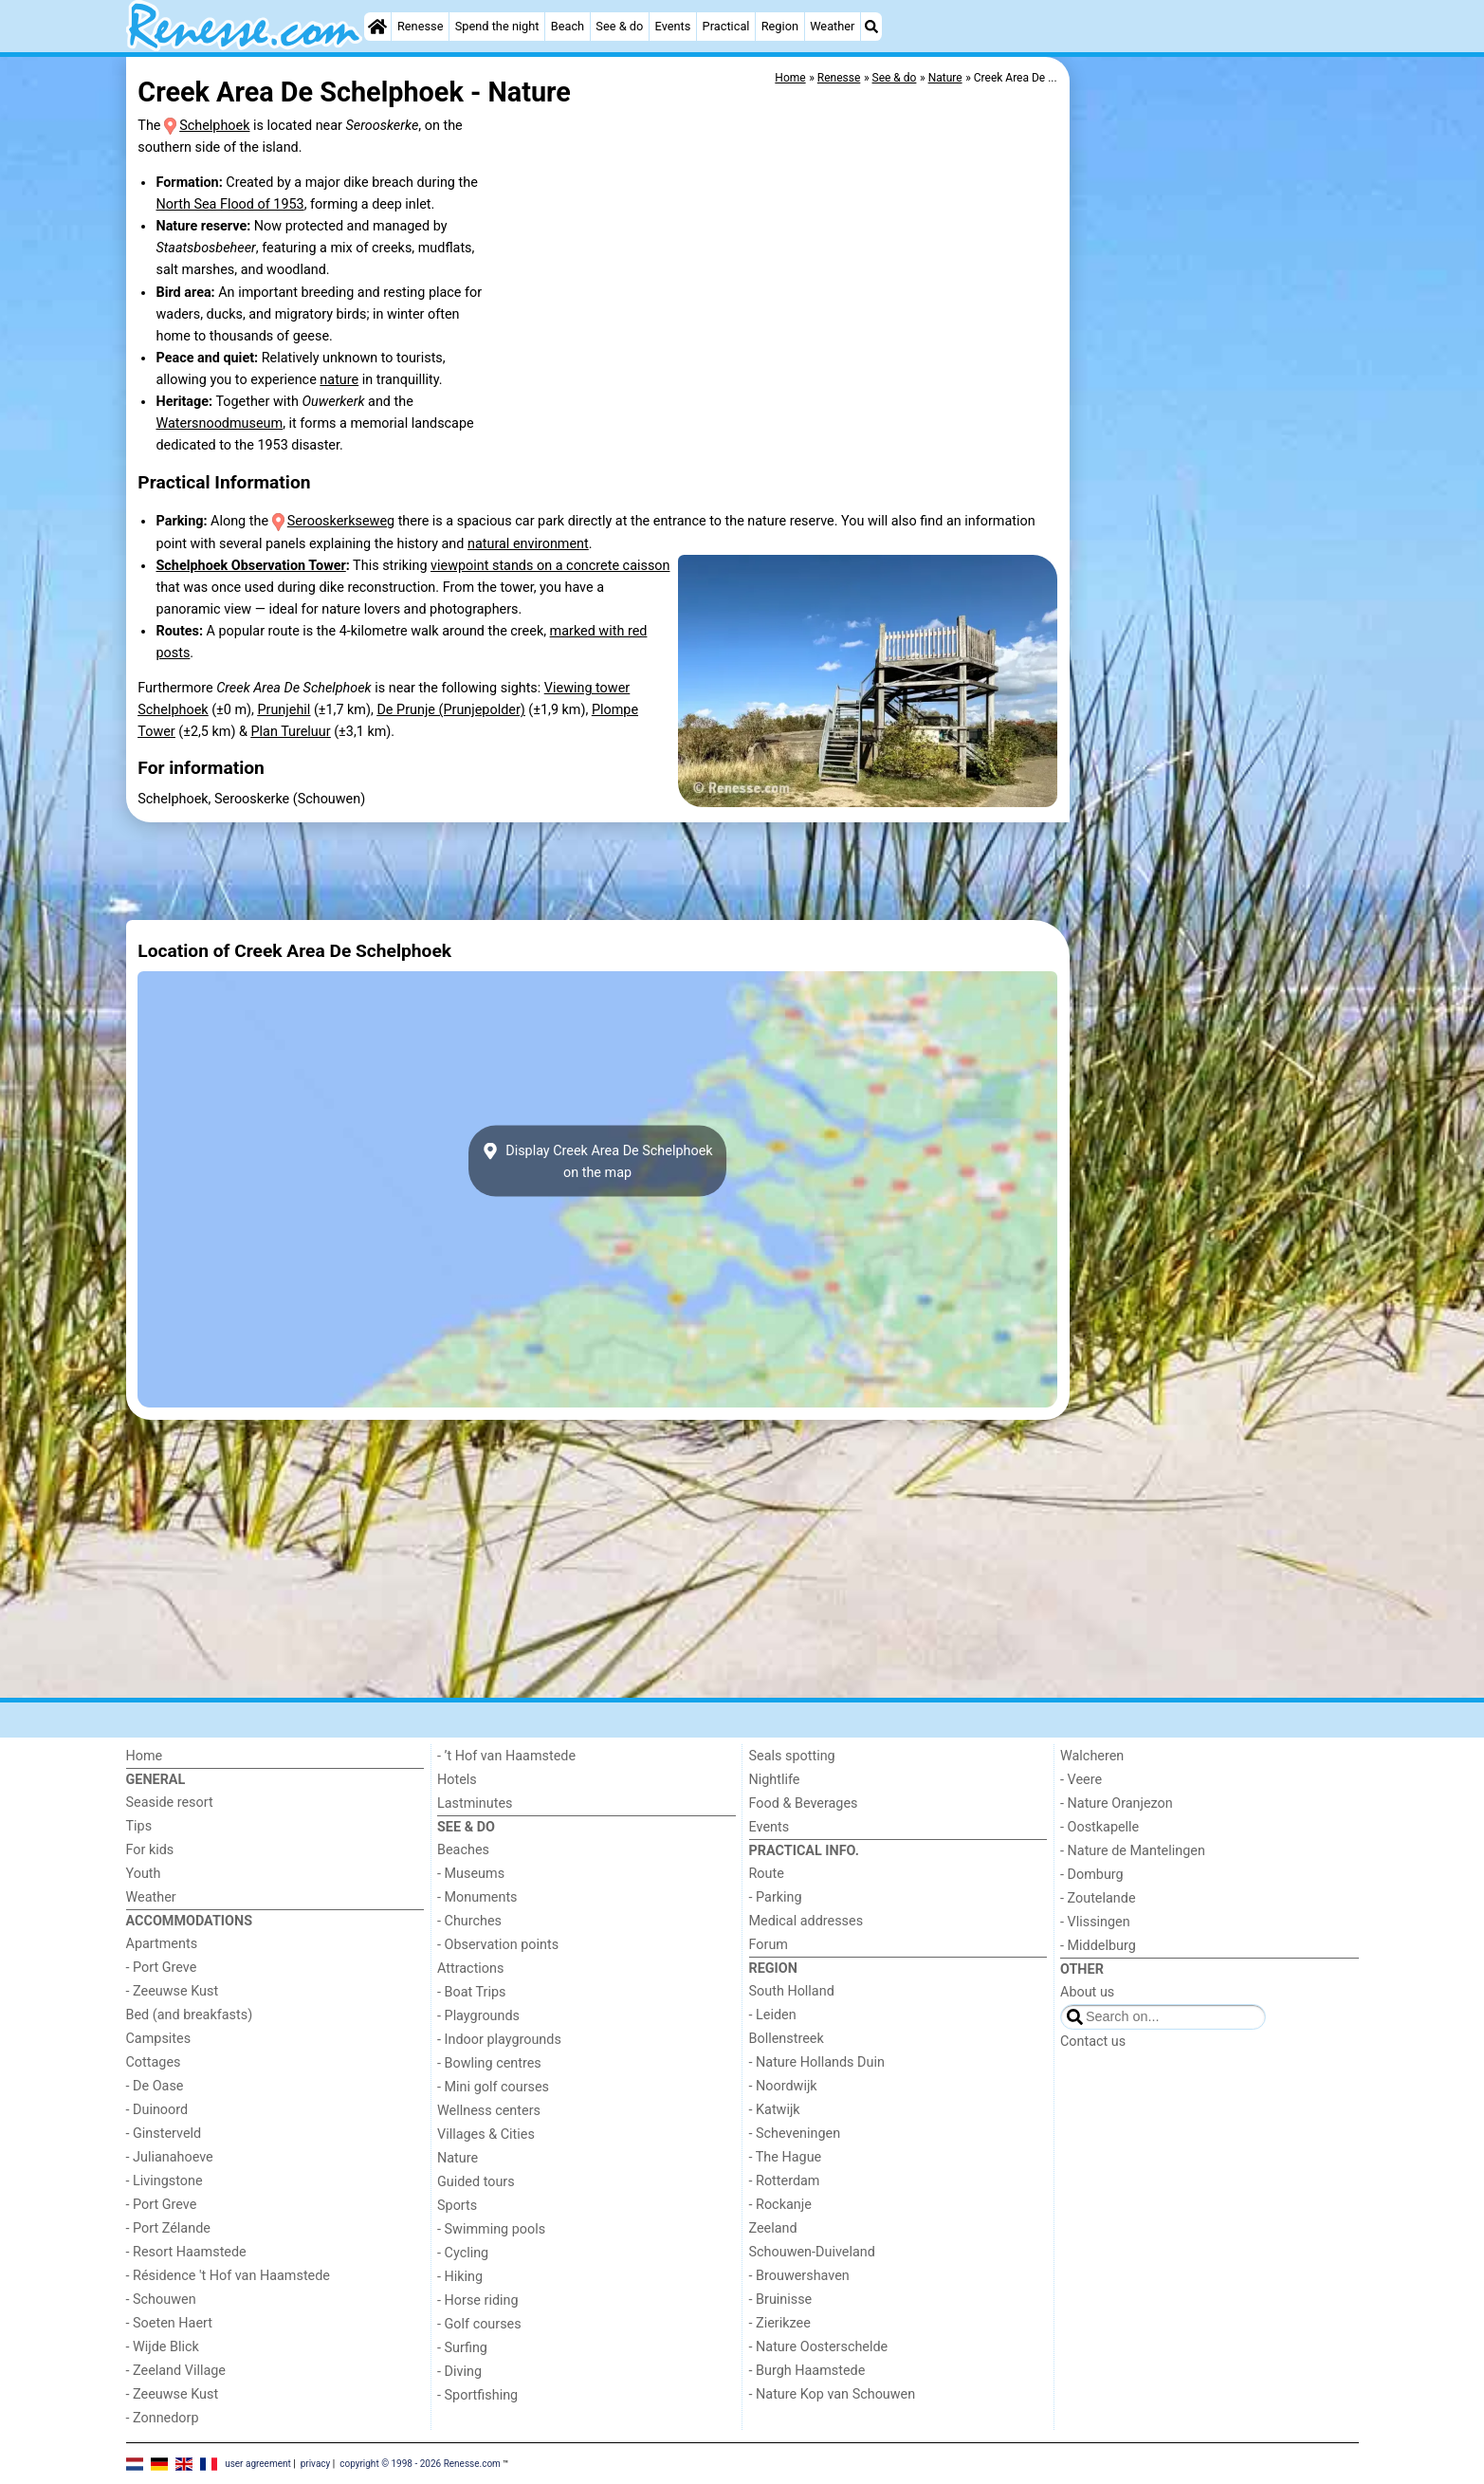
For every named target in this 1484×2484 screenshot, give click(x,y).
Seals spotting (792, 1756)
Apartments (162, 1944)
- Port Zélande (168, 2228)
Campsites (159, 2039)
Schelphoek (214, 126)
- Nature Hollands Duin (817, 2062)
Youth (143, 1874)
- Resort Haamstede (186, 2252)
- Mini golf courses (493, 2087)
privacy (316, 2462)
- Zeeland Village (176, 2371)
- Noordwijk (783, 2086)
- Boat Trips (471, 1992)
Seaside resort (169, 1802)
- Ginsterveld (164, 2133)
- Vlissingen (1095, 1922)
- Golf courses (479, 2324)
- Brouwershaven (799, 2276)
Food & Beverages (803, 1803)
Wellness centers (488, 2111)
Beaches (463, 1850)
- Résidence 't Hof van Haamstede (228, 2276)
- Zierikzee (780, 2323)
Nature (457, 2158)
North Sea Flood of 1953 (229, 204)
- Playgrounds (478, 2016)
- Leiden (773, 2015)
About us (1087, 1992)
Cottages (153, 2062)
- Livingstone (164, 2181)
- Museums (470, 1874)
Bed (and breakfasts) (189, 2015)
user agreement (258, 2462)
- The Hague (785, 2157)
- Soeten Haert (169, 2323)
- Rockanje (780, 2205)
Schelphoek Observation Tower (250, 566)
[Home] (377, 26)
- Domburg (1092, 1875)
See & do (619, 26)
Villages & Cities (486, 2134)
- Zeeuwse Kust (172, 1991)
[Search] (871, 26)
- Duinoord (157, 2110)
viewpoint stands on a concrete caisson (550, 566)
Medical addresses (806, 1921)
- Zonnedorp (162, 2418)
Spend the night (497, 26)
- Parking (775, 1897)
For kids (150, 1850)
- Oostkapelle (1099, 1827)
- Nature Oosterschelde (819, 2347)
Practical (726, 26)
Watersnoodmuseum (219, 423)
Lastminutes (474, 1803)
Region (779, 26)
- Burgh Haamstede (807, 2371)
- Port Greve (161, 1968)
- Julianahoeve (169, 2157)
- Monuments (477, 1897)
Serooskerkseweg (340, 521)
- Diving (459, 2372)
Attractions (470, 1968)
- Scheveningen (795, 2133)
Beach (567, 26)
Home (144, 1756)
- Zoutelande (1098, 1898)
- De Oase (155, 2086)
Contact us (1093, 2041)
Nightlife (774, 1780)
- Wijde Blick (162, 2347)
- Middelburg (1098, 1946)
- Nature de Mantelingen (1132, 1851)
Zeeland (773, 2228)
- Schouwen (161, 2299)
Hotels (457, 1780)
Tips (139, 1826)
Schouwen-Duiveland (812, 2252)
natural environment (528, 544)
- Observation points (498, 1945)
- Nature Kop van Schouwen (832, 2394)
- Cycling (462, 2253)
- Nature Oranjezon (1116, 1803)
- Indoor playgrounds (499, 2040)
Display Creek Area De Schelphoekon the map (597, 1161)
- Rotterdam (784, 2181)
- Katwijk (774, 2110)
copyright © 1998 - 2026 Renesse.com (420, 2462)
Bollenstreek (786, 2039)
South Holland (791, 1991)
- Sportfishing (477, 2395)
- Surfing (462, 2348)
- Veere (1081, 1780)
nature (339, 380)
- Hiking (460, 2277)
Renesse (420, 26)
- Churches (469, 1921)
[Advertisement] (1216, 493)
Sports (457, 2206)
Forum (768, 1945)
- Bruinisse (781, 2299)
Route (766, 1874)
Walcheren (1092, 1756)
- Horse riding (478, 2300)
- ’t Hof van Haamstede (506, 1756)
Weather (832, 26)
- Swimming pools (491, 2229)
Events (673, 26)
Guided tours (476, 2182)
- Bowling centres (489, 2063)
